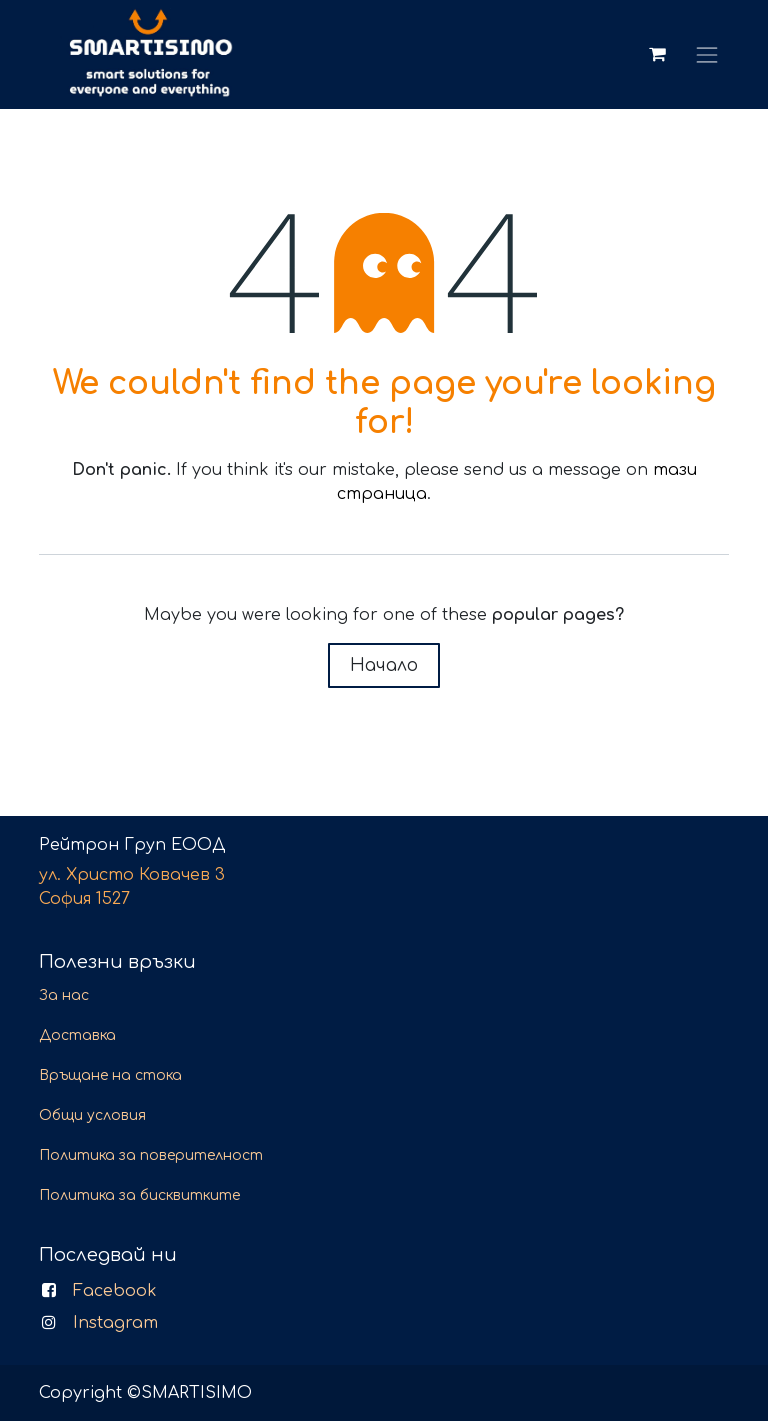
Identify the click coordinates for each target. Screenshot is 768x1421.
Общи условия (92, 1115)
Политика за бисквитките (139, 1195)
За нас (64, 995)
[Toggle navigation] (707, 54)
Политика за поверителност (151, 1155)
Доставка (77, 1035)
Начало (384, 665)
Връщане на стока (110, 1075)
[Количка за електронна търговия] (656, 54)
